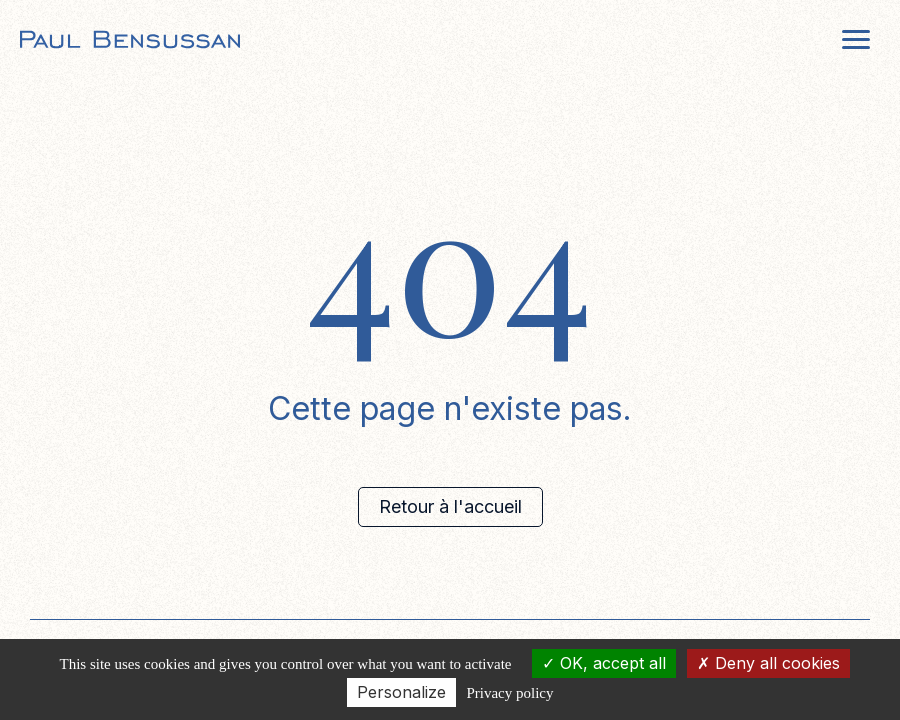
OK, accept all (604, 663)
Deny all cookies (768, 663)
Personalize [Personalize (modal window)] (401, 692)
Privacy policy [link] (509, 693)
